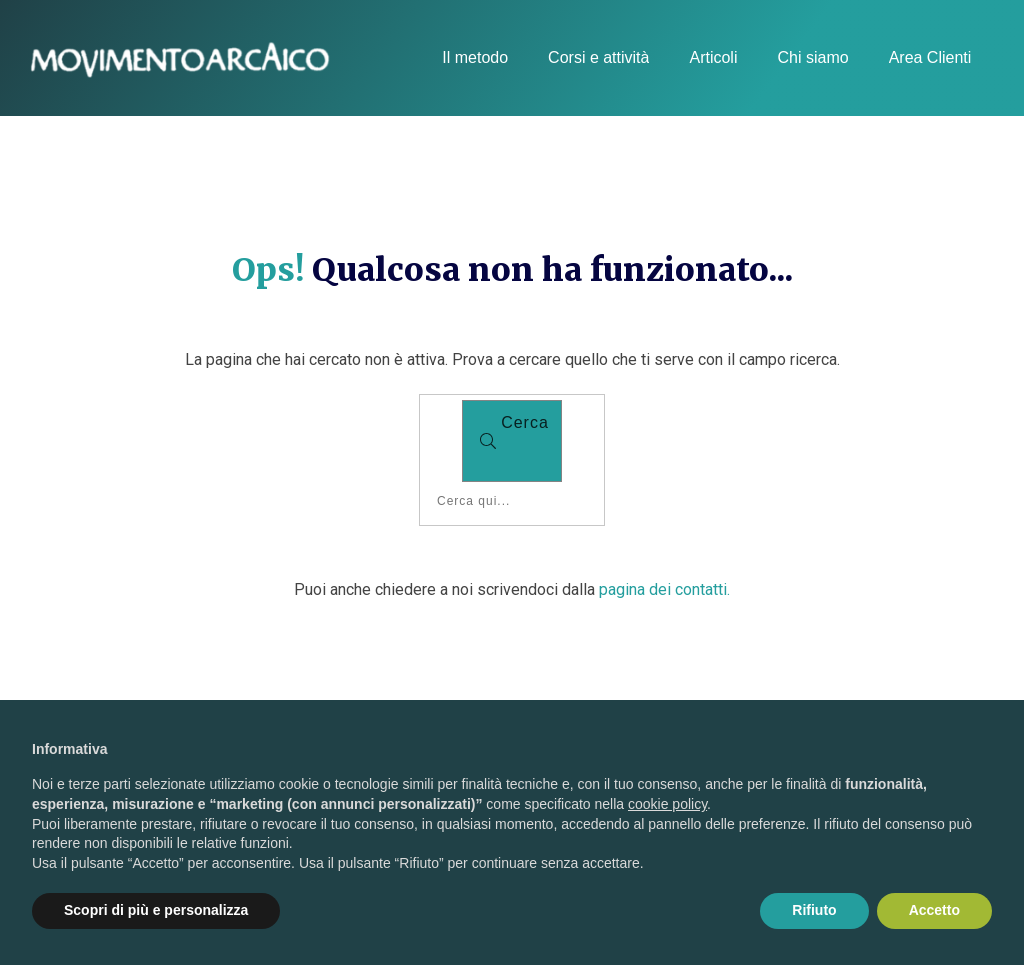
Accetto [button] (934, 910)
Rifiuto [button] (814, 910)
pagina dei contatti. (664, 589)
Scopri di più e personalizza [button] (156, 910)
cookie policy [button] (667, 804)
